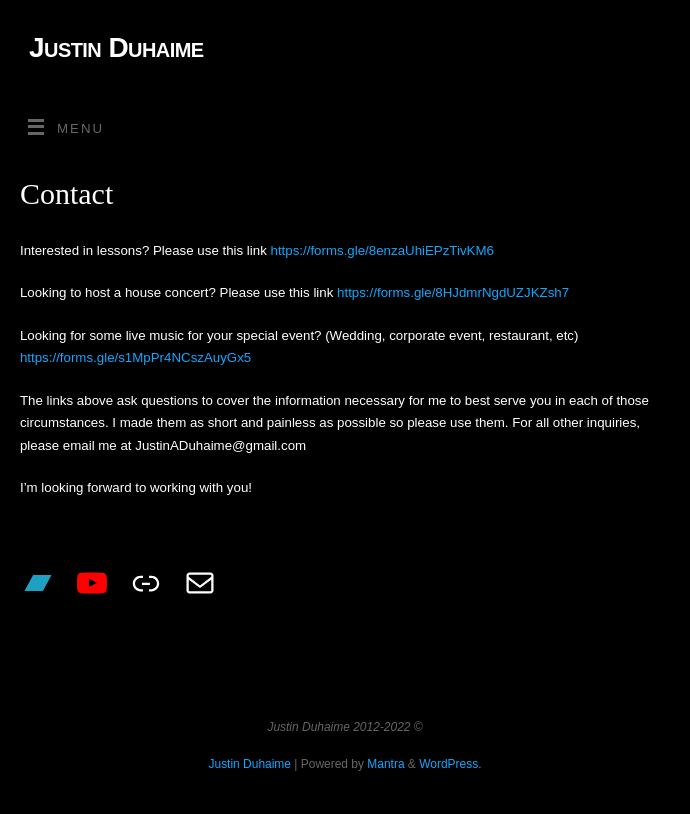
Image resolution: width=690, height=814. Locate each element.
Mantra (385, 764)
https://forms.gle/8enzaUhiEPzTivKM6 (382, 250)
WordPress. (450, 764)
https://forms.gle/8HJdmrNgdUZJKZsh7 (453, 292)
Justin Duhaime (116, 47)
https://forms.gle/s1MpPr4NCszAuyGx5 (135, 357)
